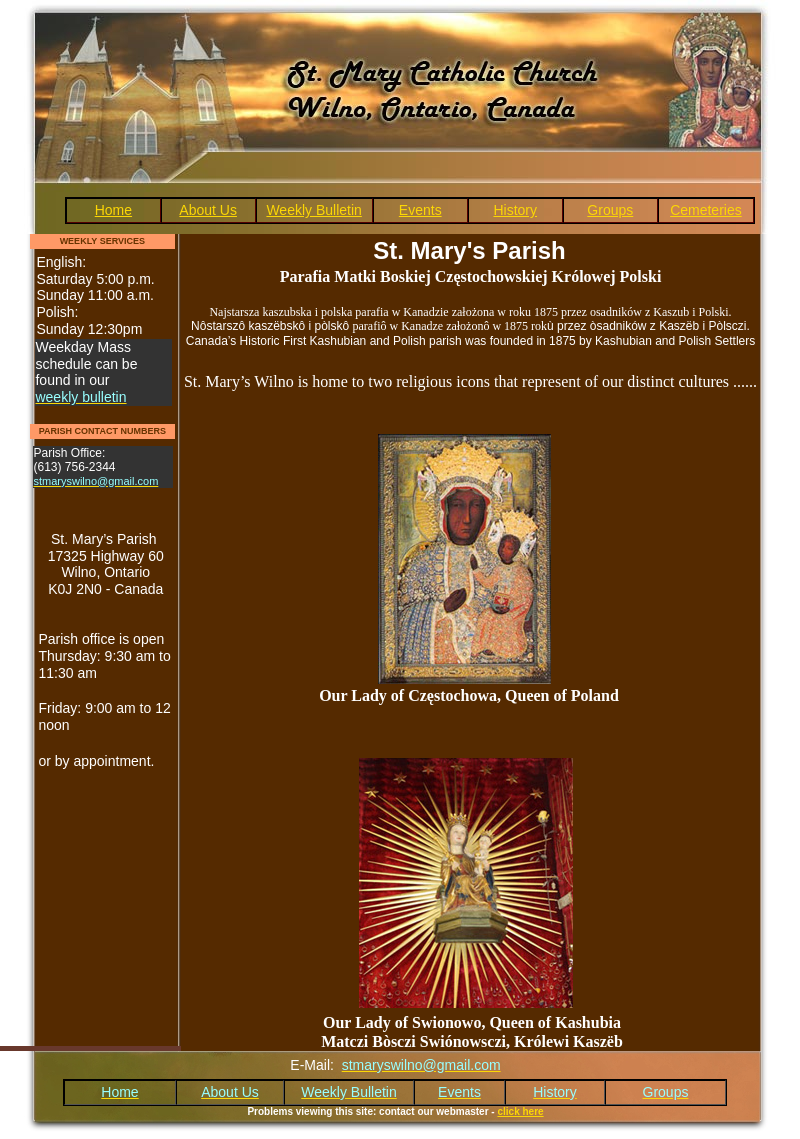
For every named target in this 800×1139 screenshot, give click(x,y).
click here (520, 1111)
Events (420, 210)
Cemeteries (706, 210)
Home (113, 210)
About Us (208, 210)
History (515, 210)
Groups (610, 210)
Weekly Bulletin (313, 210)
